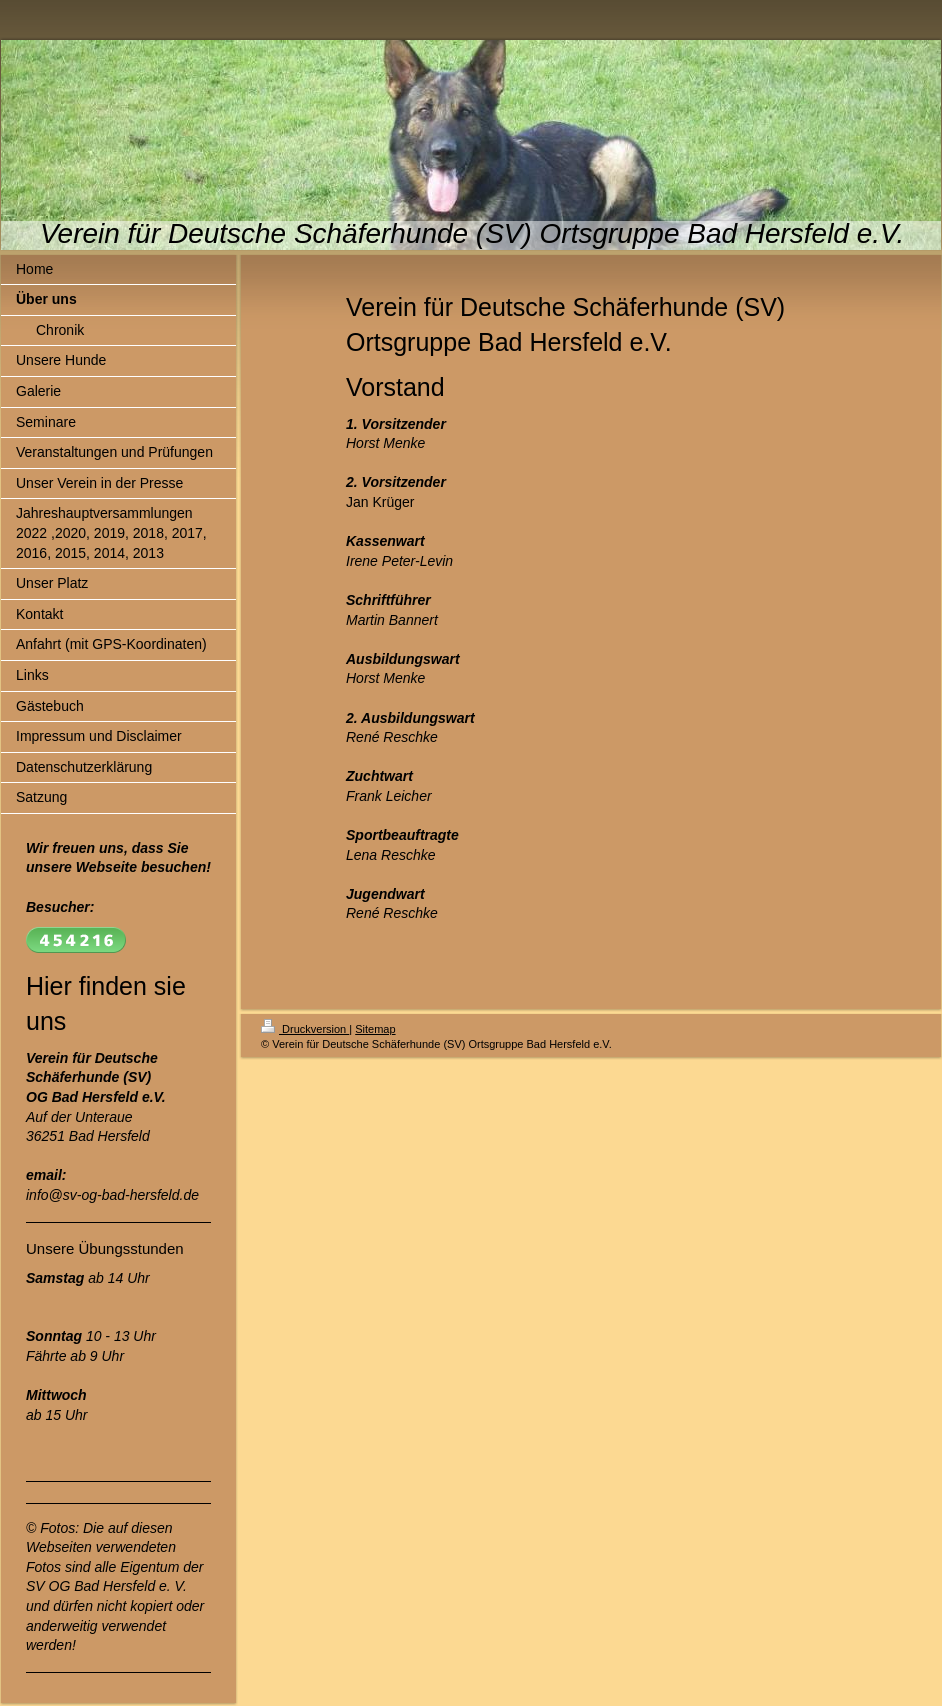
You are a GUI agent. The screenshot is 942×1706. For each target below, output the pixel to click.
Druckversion (305, 1029)
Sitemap (375, 1029)
